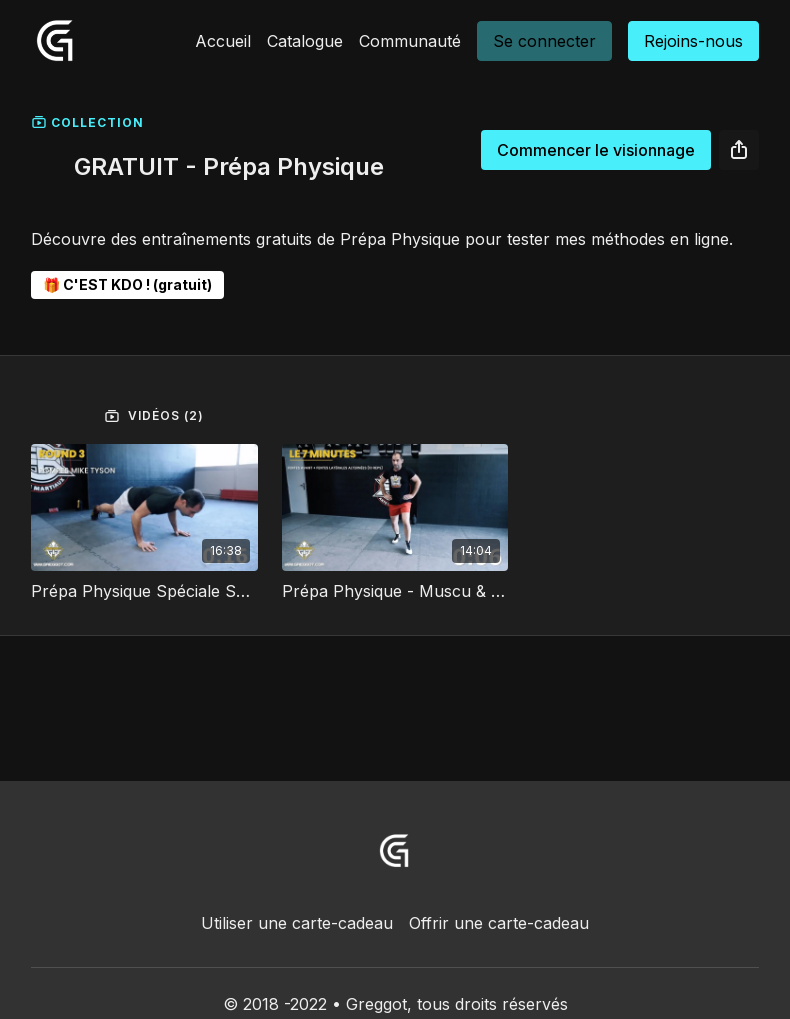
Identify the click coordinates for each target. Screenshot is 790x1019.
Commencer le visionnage (596, 150)
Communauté (410, 41)
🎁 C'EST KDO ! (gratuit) (127, 284)
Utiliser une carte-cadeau (297, 923)
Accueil (223, 41)
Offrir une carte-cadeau (499, 923)
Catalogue (305, 41)
